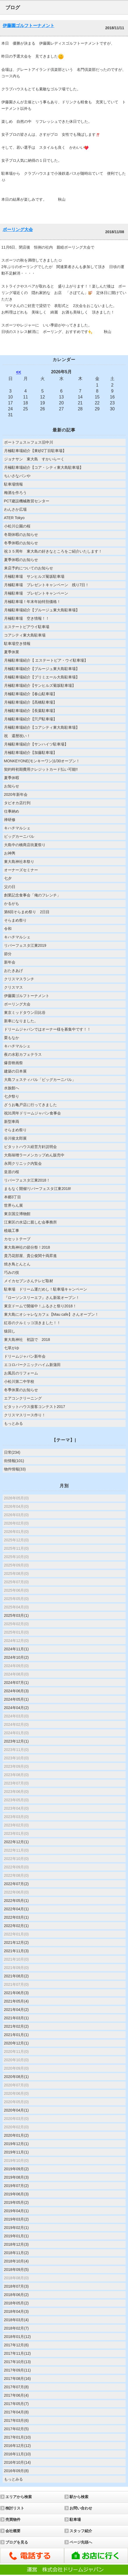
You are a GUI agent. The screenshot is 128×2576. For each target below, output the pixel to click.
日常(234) (12, 1452)
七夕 (8, 878)
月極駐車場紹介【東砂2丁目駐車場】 (35, 450)
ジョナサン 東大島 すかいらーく (36, 459)
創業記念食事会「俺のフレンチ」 (32, 895)
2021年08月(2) (16, 1976)
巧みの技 (11, 1272)
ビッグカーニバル (19, 836)
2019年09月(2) (16, 2169)
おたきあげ (13, 970)
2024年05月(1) (16, 1699)
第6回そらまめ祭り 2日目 (27, 912)
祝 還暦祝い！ (17, 736)
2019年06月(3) (16, 2194)
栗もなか (11, 1037)
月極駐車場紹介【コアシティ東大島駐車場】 (41, 727)
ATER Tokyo (14, 518)
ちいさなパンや (17, 476)
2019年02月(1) (16, 2227)
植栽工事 (11, 1230)
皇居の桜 (11, 1172)
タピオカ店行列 (17, 803)
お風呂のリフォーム (21, 1373)
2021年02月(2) (16, 2026)
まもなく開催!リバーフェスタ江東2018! (37, 1188)
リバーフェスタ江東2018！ (27, 1180)
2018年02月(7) (16, 2328)
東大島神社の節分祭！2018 (27, 1247)
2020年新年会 (15, 794)
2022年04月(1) (16, 1909)
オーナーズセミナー (21, 870)
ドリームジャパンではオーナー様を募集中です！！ (47, 1029)
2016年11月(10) (17, 2454)
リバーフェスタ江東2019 (25, 945)
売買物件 (12, 2519)
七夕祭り (11, 1096)
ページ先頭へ (81, 2542)
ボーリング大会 (18, 229)
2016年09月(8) (16, 2471)
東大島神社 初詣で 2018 (27, 1339)
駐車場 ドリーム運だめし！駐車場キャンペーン (45, 1289)
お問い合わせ (81, 2508)
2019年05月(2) (16, 2202)
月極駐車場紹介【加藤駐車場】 (30, 752)
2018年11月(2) (16, 2253)
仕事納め (11, 811)
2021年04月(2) (16, 2009)
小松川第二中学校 (19, 1381)
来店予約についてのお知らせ (28, 568)
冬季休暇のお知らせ (21, 543)
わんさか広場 (15, 509)
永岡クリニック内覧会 (23, 1163)
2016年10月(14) (17, 2462)
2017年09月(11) (17, 2370)
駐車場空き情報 (17, 643)
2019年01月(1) (16, 2236)
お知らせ (11, 786)
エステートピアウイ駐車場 (26, 627)
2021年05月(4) (16, 2001)
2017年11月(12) (17, 2353)
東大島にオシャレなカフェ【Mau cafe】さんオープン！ (51, 1314)
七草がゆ (11, 1348)
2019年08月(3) (16, 2177)
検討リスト (14, 2508)
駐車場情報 (13, 484)
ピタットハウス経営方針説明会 (30, 1146)
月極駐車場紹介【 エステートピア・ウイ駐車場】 (46, 660)
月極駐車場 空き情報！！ (26, 618)
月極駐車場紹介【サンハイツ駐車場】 (36, 744)
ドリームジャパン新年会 (25, 1356)
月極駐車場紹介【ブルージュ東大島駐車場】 (41, 610)
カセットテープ (17, 1239)
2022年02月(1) (16, 1926)
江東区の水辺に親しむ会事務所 (30, 1222)
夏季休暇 (11, 778)
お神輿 (9, 853)
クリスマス (13, 987)
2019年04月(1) (16, 2211)
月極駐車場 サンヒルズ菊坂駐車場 (34, 576)
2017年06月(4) (16, 2395)
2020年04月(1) (16, 2110)
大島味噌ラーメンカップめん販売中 (34, 1155)
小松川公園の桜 (17, 526)
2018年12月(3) (16, 2244)
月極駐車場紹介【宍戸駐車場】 (30, 719)
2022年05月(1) (16, 1900)
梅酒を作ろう (15, 492)
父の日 (9, 887)
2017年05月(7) (16, 2404)
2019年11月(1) (16, 2152)
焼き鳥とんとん (17, 1264)
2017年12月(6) (16, 2345)
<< (18, 372)
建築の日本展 (15, 1071)
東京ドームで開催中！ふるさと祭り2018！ (40, 1306)
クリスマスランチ (19, 979)
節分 (8, 954)
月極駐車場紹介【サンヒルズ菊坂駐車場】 (40, 685)
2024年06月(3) (16, 1691)
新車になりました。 (21, 1021)
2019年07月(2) (16, 2186)
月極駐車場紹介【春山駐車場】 (30, 694)
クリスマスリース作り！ (25, 1415)
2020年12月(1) (16, 2043)
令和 (8, 928)
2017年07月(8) (16, 2387)
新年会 (9, 962)
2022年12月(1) (16, 1842)
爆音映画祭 (13, 1063)
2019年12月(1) (16, 2144)
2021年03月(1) (16, 2018)
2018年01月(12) (17, 2336)
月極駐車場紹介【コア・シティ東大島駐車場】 (43, 467)
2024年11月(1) (16, 1649)
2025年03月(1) (16, 1615)
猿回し (9, 1331)
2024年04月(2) (16, 1708)
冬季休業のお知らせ (21, 1390)
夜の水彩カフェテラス (23, 1054)
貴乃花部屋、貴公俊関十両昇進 (30, 1256)
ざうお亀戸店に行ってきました (30, 1105)
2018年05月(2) (16, 2303)
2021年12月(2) (16, 1942)
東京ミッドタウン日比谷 (25, 1012)
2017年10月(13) (17, 2362)
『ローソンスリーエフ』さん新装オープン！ (41, 1297)
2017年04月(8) (16, 2412)
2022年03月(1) (16, 1917)
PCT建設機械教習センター (26, 501)
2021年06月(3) (16, 1993)
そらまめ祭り (15, 920)
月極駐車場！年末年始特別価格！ (32, 601)
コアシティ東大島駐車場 (25, 635)
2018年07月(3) (16, 2286)
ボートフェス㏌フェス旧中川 (28, 442)
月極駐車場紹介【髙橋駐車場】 (30, 702)
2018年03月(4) (16, 2320)
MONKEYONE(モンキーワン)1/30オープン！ (42, 761)
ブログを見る (16, 2542)
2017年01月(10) (17, 2437)
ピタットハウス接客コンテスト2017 (34, 1406)
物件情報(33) (15, 1469)
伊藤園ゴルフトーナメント (28, 25)
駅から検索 (79, 2497)
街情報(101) (14, 1461)
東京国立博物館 (17, 1214)
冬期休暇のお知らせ (21, 534)
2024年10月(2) (16, 1657)
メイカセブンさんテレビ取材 (28, 1281)
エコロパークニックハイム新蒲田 (32, 1365)
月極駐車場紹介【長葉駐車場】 (30, 710)
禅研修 (9, 819)
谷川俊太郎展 (15, 1138)
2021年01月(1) (16, 2035)
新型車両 (11, 1121)
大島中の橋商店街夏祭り (25, 845)
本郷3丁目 (12, 1197)
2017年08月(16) (17, 2378)
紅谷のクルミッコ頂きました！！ (32, 1323)
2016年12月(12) (17, 2445)
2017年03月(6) (16, 2420)
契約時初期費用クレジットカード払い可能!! (41, 769)
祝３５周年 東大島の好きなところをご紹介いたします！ (53, 551)
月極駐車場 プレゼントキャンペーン (36, 593)
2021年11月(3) (16, 1951)
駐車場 (75, 2519)
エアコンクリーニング (23, 1398)
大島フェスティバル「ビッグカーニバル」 (40, 1079)
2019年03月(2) (16, 2219)
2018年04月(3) (16, 2311)
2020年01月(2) (16, 2135)
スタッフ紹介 (81, 2531)
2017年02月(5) (16, 2429)
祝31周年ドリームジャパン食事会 (32, 1113)
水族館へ (11, 1088)
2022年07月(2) (16, 1884)
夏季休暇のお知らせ (21, 560)
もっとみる (13, 1423)
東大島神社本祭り (19, 861)
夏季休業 (11, 652)
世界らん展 (13, 1205)
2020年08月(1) (16, 2076)
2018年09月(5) (16, 2269)
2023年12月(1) (16, 1741)
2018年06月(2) (16, 2295)
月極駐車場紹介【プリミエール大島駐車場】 (41, 677)
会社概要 (12, 2531)
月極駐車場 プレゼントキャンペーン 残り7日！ (46, 585)
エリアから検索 (18, 2497)
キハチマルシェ (17, 828)
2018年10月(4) (16, 2261)
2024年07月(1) (16, 1682)
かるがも (11, 903)
